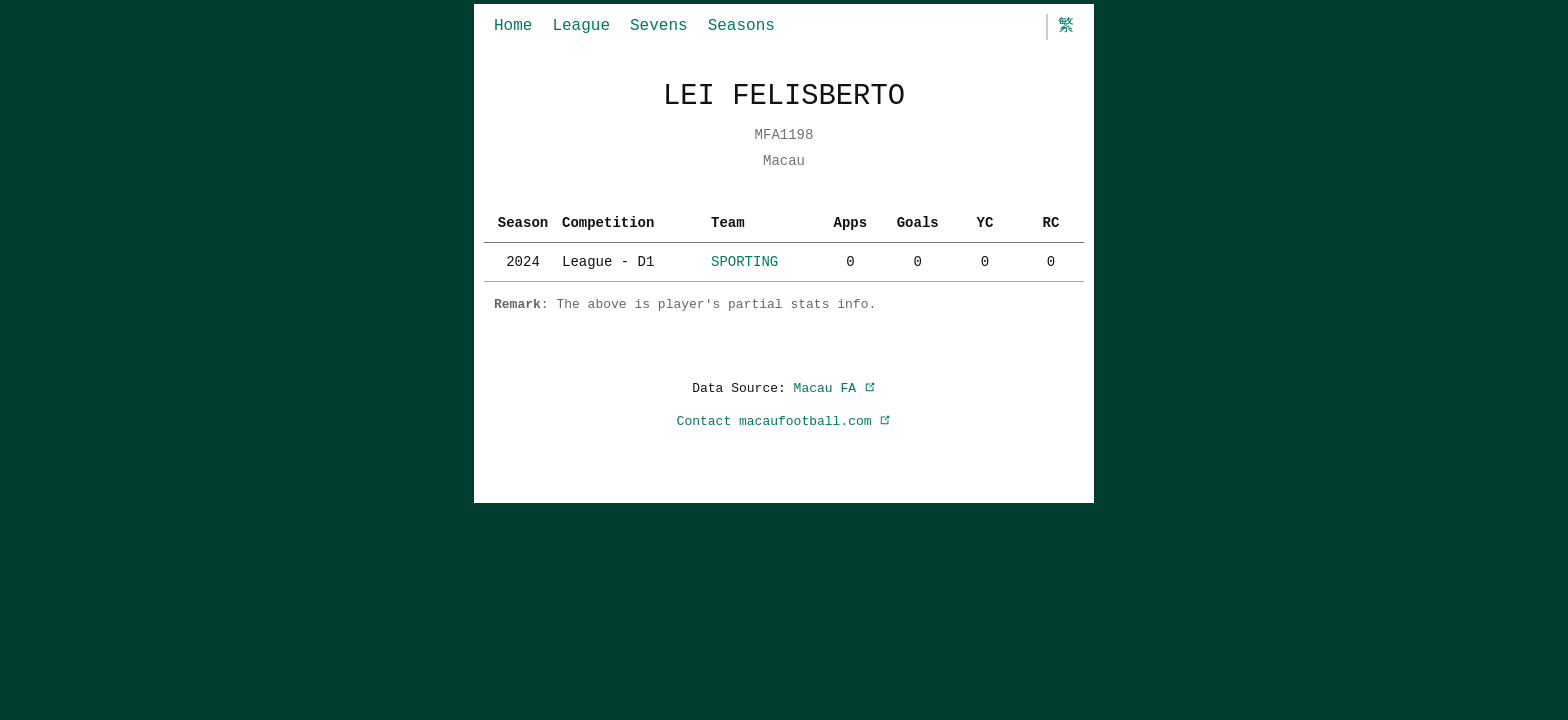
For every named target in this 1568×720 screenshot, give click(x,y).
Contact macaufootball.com (784, 421)
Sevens (659, 26)
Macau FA (835, 388)
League (581, 26)
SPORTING (744, 261)
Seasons (741, 26)
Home (513, 26)
